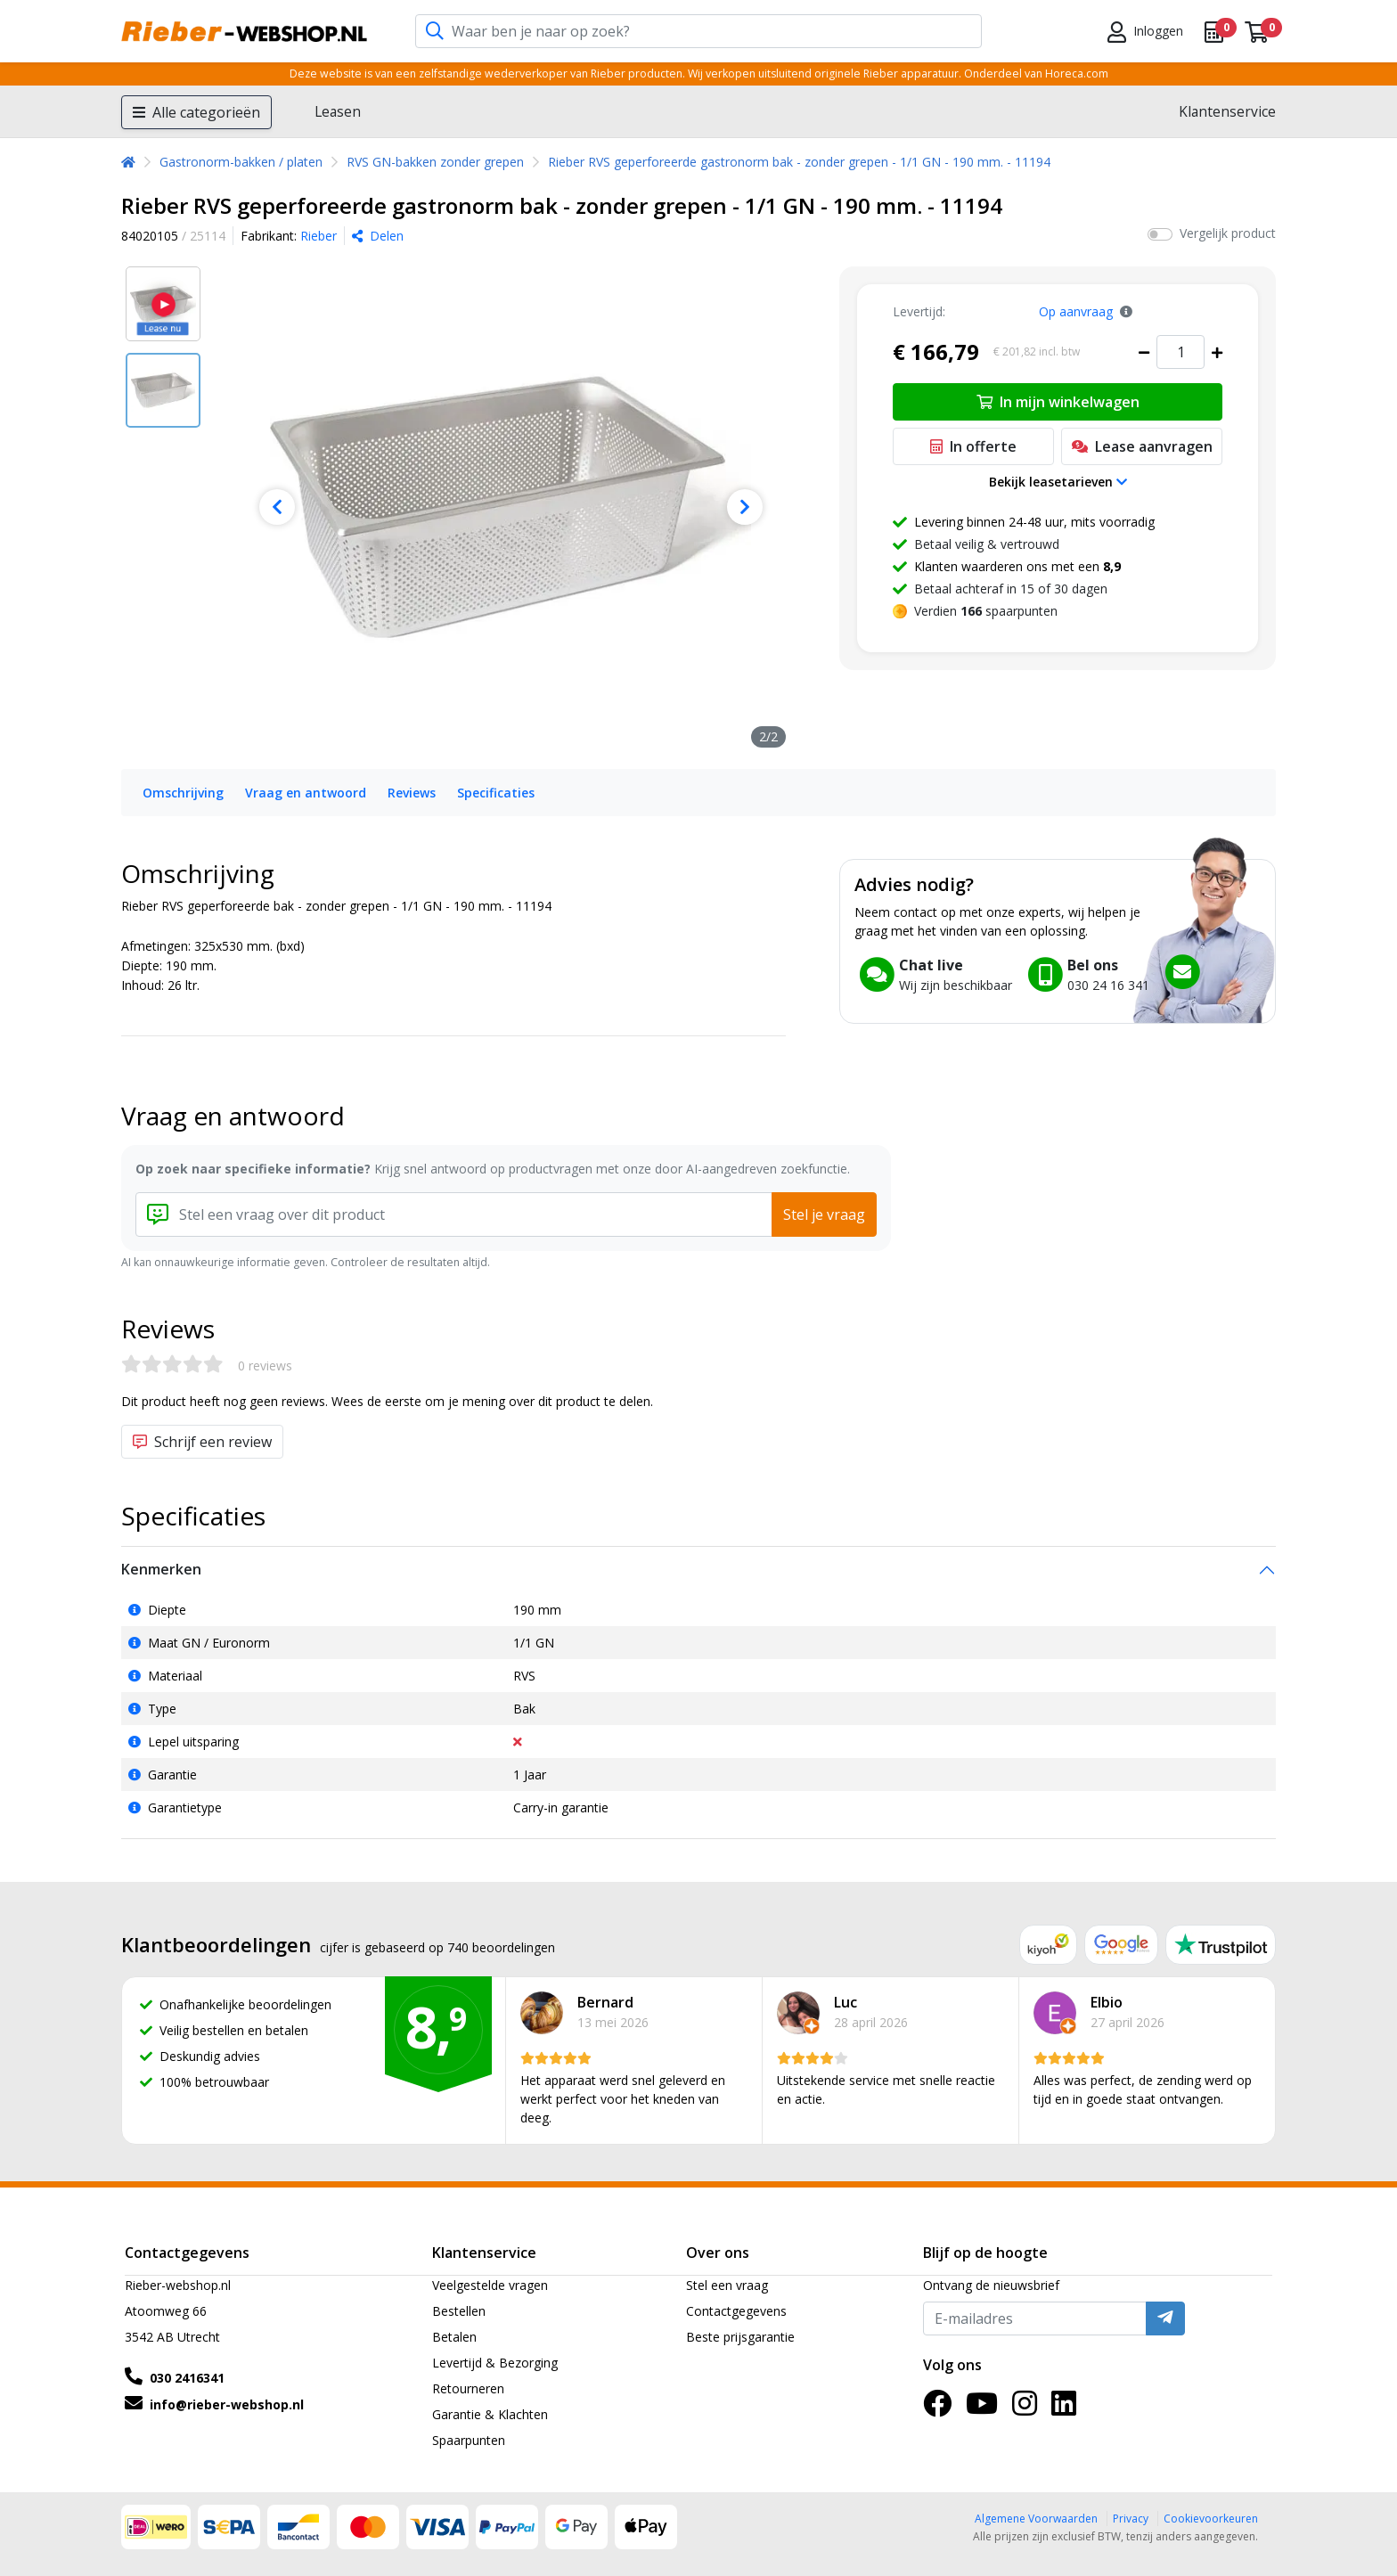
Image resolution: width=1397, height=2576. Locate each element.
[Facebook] (937, 2408)
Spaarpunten (468, 2440)
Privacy (1130, 2518)
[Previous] (276, 507)
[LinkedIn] (1063, 2408)
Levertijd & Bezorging (495, 2362)
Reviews (412, 792)
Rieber (318, 235)
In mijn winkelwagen (1058, 402)
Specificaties (496, 792)
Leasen (338, 111)
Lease (1142, 446)
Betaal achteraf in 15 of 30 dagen (1010, 588)
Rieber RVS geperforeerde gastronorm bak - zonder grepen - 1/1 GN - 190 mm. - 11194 (799, 161)
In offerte (973, 446)
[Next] (744, 507)
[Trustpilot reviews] (1220, 1945)
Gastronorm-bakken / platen (241, 161)
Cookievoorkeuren (1211, 2518)
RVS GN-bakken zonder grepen (435, 161)
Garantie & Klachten (490, 2414)
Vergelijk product (1228, 233)
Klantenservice (1227, 111)
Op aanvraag (1076, 311)
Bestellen (459, 2310)
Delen (378, 235)
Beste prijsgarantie (740, 2336)
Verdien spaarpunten (986, 610)
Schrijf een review (202, 1442)
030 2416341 (187, 2377)
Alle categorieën (196, 112)
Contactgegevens (736, 2310)
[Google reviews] (1121, 1945)
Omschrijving (183, 792)
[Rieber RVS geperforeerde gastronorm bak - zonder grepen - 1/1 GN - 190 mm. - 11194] (510, 507)
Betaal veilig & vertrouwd (986, 544)
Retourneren (468, 2388)
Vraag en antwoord (305, 792)
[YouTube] (982, 2408)
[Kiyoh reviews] (1048, 1945)
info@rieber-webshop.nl (227, 2404)
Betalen (454, 2336)
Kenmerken (161, 1569)
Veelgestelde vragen (490, 2285)
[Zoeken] (435, 32)
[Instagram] (1024, 2408)
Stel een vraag (727, 2285)
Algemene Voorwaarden (1036, 2518)
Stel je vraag (824, 1214)
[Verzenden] (1165, 2318)
